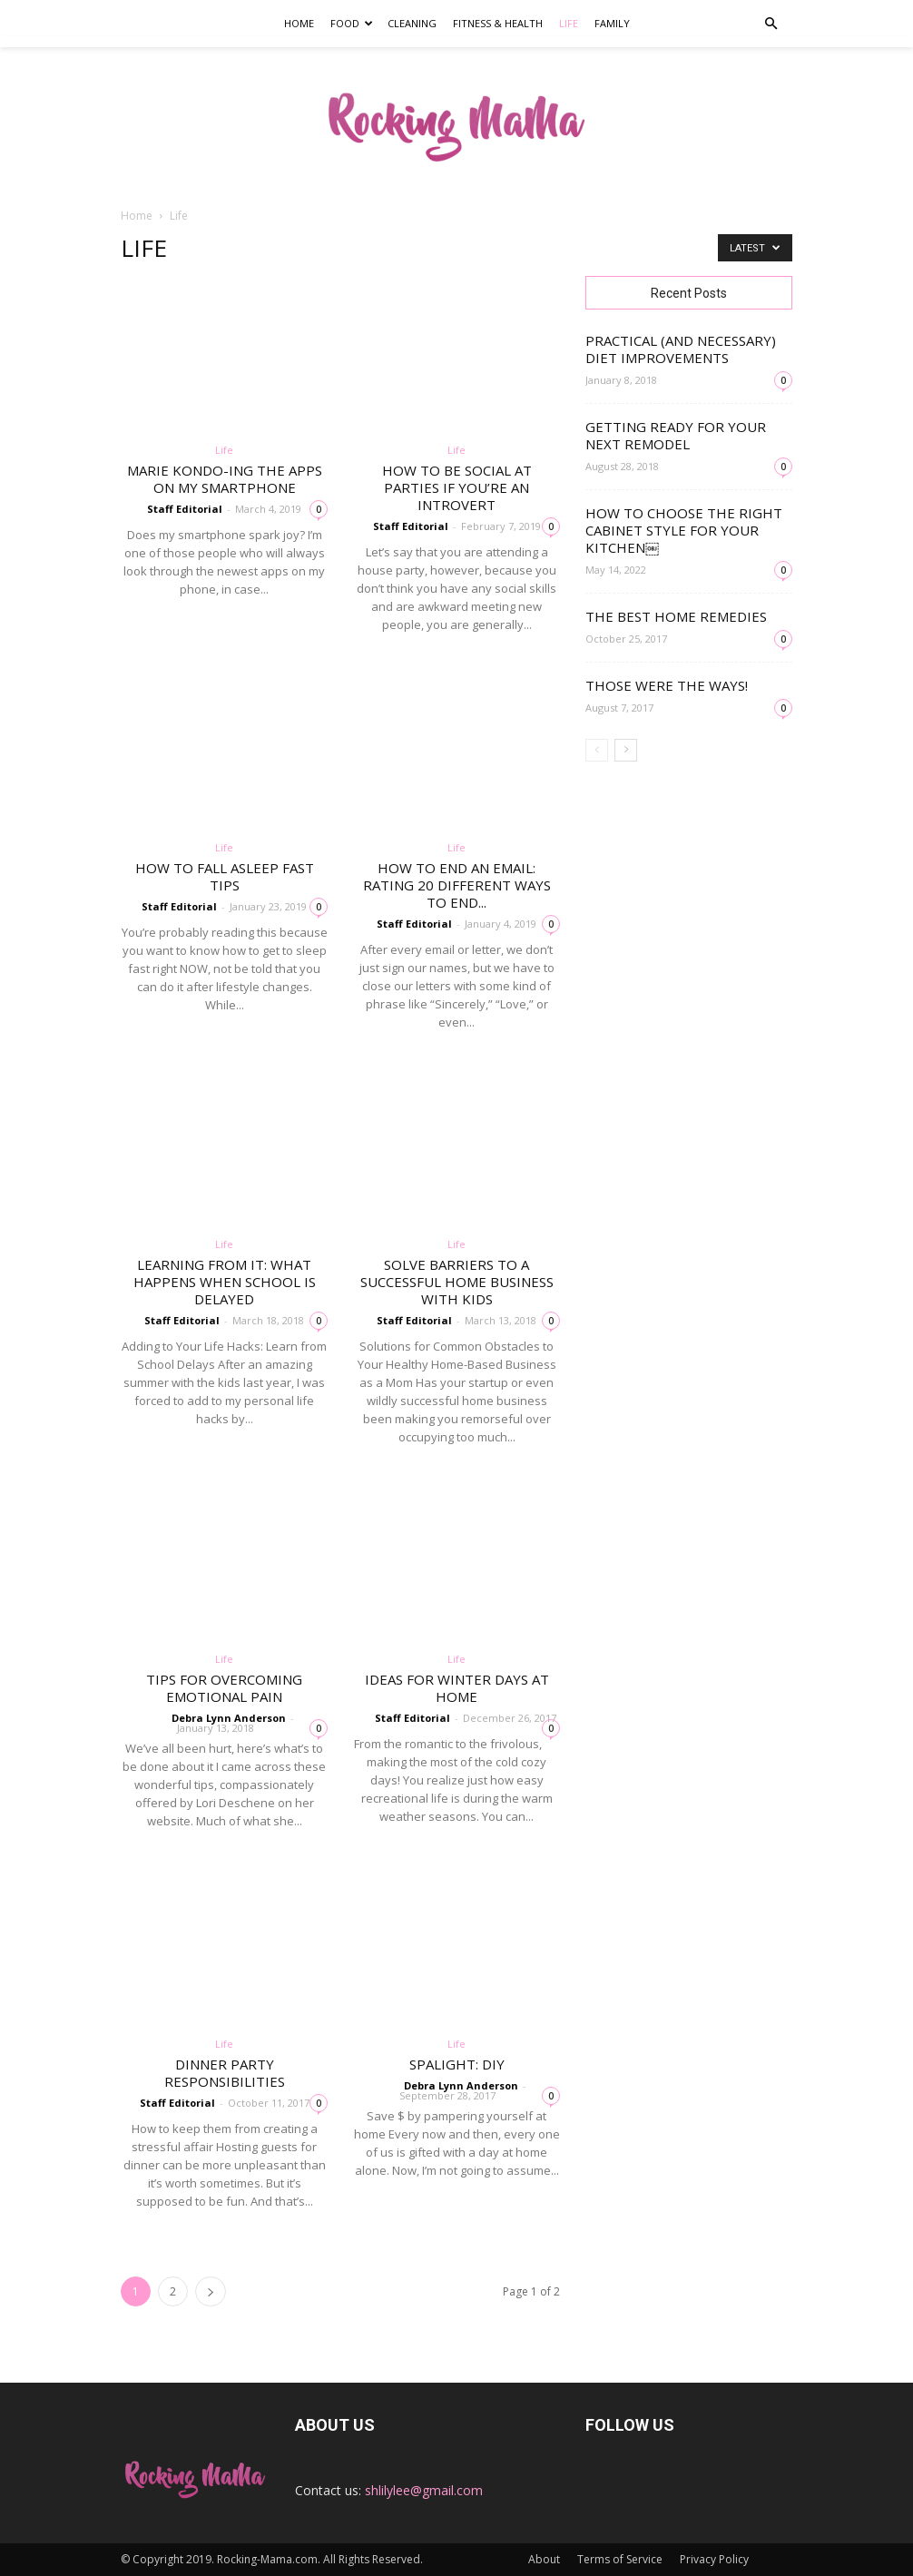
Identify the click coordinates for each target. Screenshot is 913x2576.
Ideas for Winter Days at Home (457, 1688)
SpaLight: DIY (457, 2064)
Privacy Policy (714, 2559)
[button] (770, 24)
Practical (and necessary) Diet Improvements (680, 349)
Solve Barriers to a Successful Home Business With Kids (457, 1281)
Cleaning (412, 23)
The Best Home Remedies (676, 616)
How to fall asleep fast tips (224, 876)
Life (568, 23)
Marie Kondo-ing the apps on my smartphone (224, 479)
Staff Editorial (184, 509)
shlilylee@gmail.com (424, 2490)
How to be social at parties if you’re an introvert (457, 487)
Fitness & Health (498, 23)
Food (351, 23)
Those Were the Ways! (666, 685)
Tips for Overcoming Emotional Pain (224, 1688)
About (544, 2559)
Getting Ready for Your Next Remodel (675, 435)
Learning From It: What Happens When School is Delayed (224, 1281)
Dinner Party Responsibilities (224, 2072)
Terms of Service (620, 2559)
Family (612, 23)
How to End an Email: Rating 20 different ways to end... (457, 885)
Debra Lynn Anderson (229, 1718)
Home (299, 23)
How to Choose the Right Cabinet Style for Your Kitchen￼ (683, 530)
